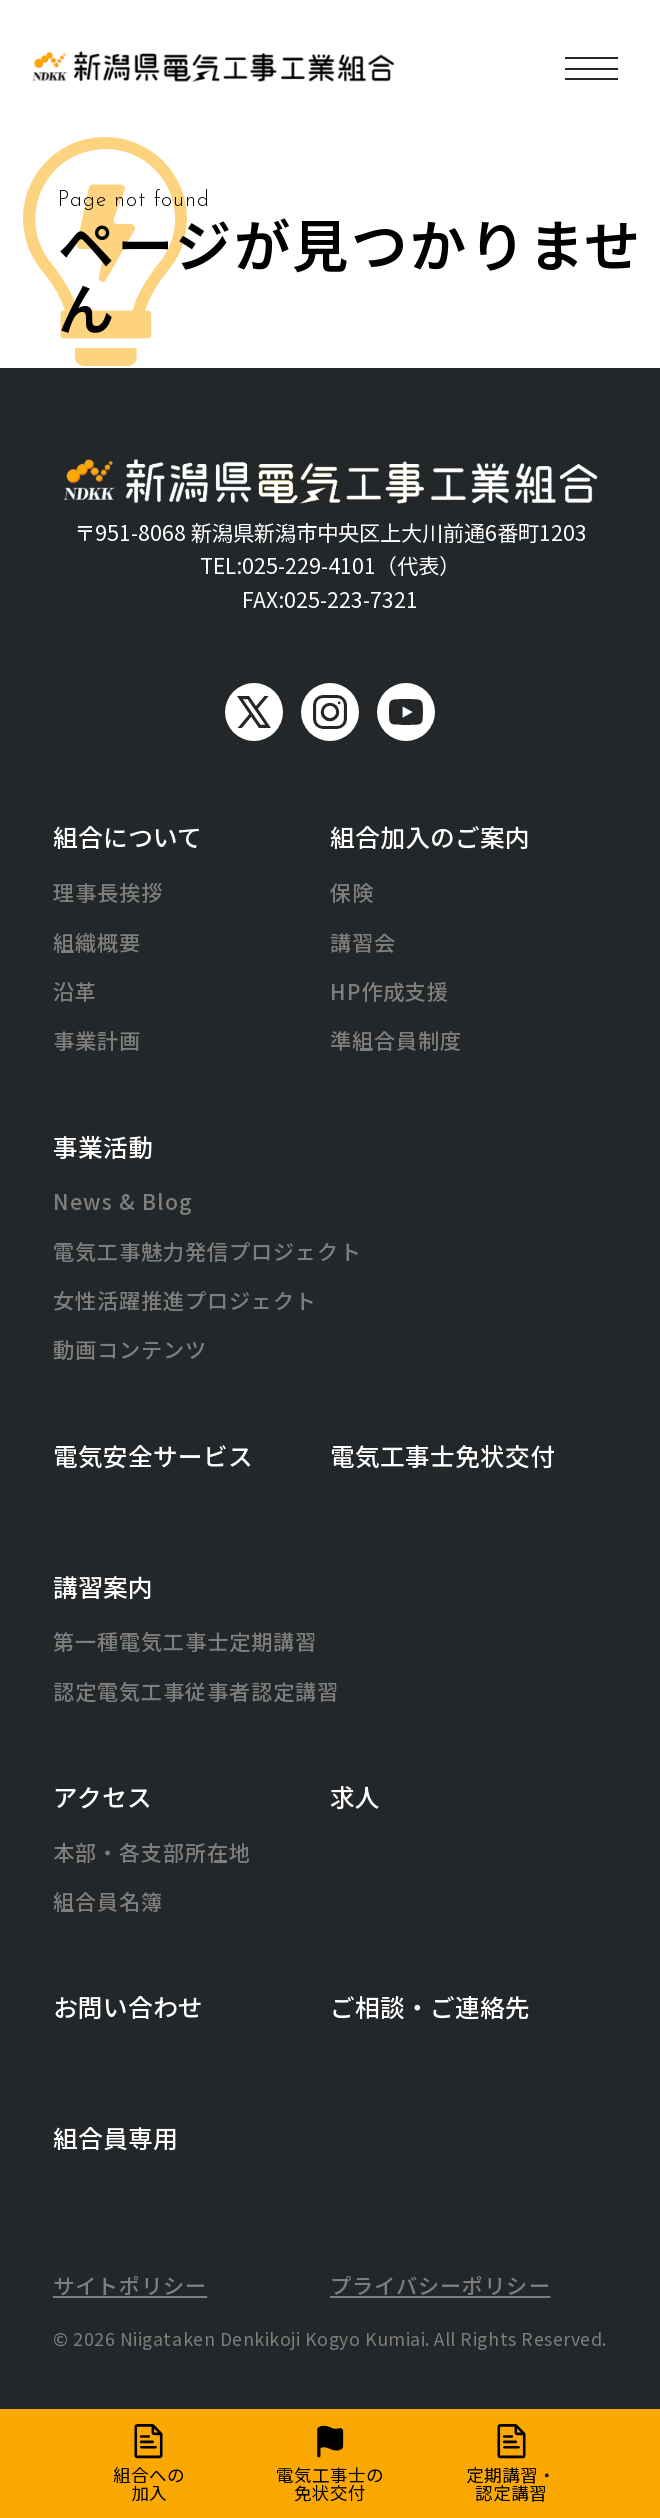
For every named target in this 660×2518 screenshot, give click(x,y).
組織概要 (97, 942)
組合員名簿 (108, 1901)
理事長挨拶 (108, 892)
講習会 (363, 942)
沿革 (75, 991)
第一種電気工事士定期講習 (185, 1641)
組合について (127, 836)
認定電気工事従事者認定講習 (196, 1691)
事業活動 (103, 1146)
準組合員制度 (396, 1040)
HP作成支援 (389, 991)
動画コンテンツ (130, 1349)
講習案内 (103, 1586)
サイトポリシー (130, 2285)
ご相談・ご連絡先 (430, 2006)
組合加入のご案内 (430, 836)
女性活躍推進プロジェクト (185, 1300)
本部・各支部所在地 (152, 1852)
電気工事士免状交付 (442, 1455)
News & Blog (123, 1201)
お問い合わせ (128, 2006)
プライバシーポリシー (440, 2285)
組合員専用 (115, 2137)
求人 (355, 1796)
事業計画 (97, 1040)
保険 (352, 892)
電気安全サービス (153, 1455)
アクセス (102, 1796)
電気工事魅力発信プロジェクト (207, 1251)
